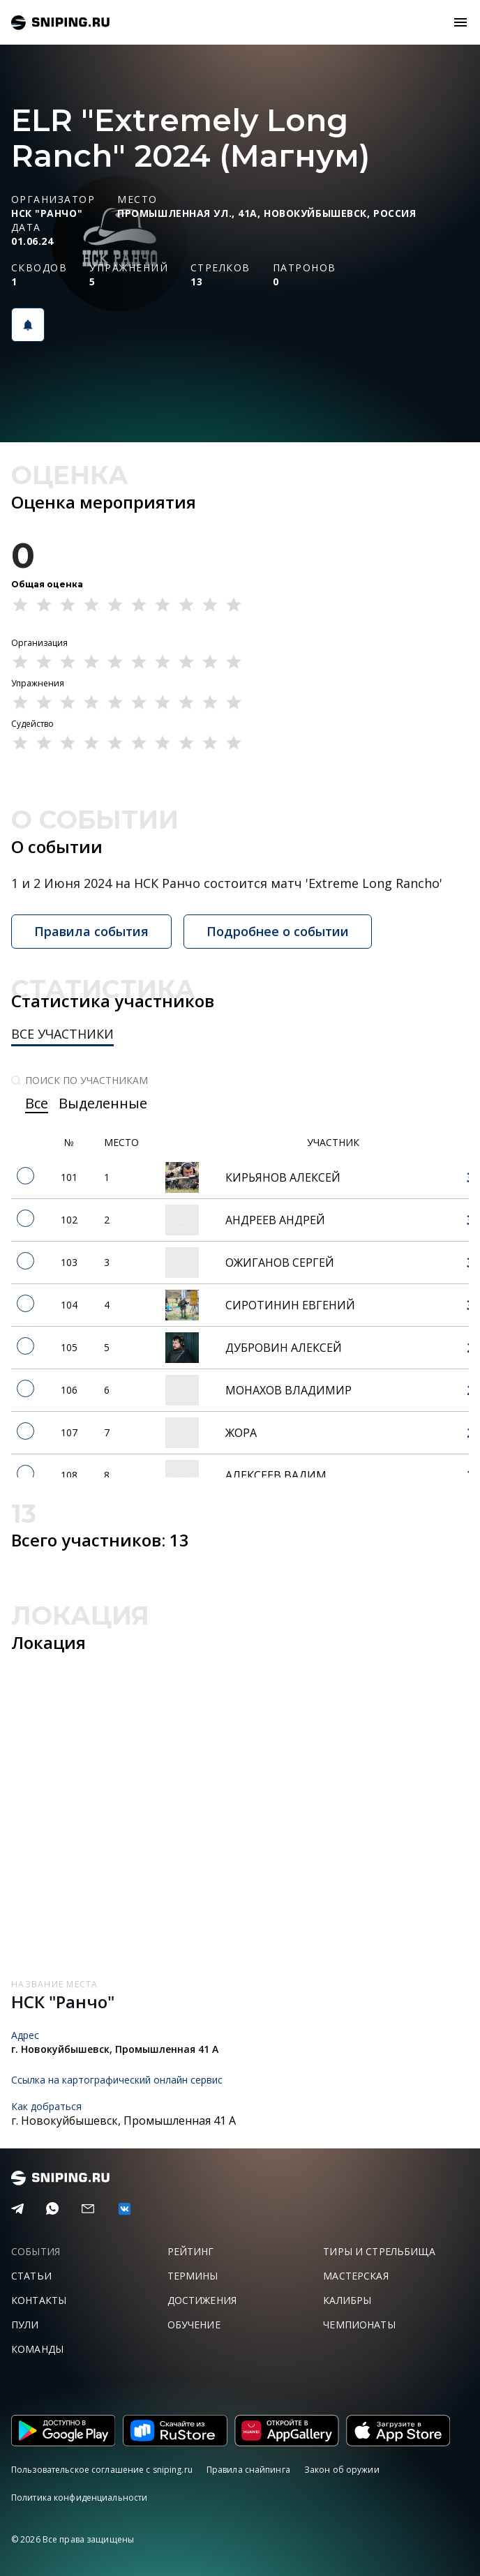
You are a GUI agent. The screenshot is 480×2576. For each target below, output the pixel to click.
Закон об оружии (342, 2470)
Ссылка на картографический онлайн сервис (117, 2079)
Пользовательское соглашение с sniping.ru (102, 2470)
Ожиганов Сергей (279, 1262)
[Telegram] (17, 2209)
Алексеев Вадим (276, 1475)
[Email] (88, 2209)
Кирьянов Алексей (282, 1177)
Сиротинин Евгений (290, 1305)
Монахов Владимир (288, 1390)
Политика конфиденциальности (79, 2497)
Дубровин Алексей (283, 1347)
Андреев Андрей (275, 1220)
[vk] (125, 2209)
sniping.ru (60, 22)
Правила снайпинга (248, 2470)
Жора (241, 1432)
